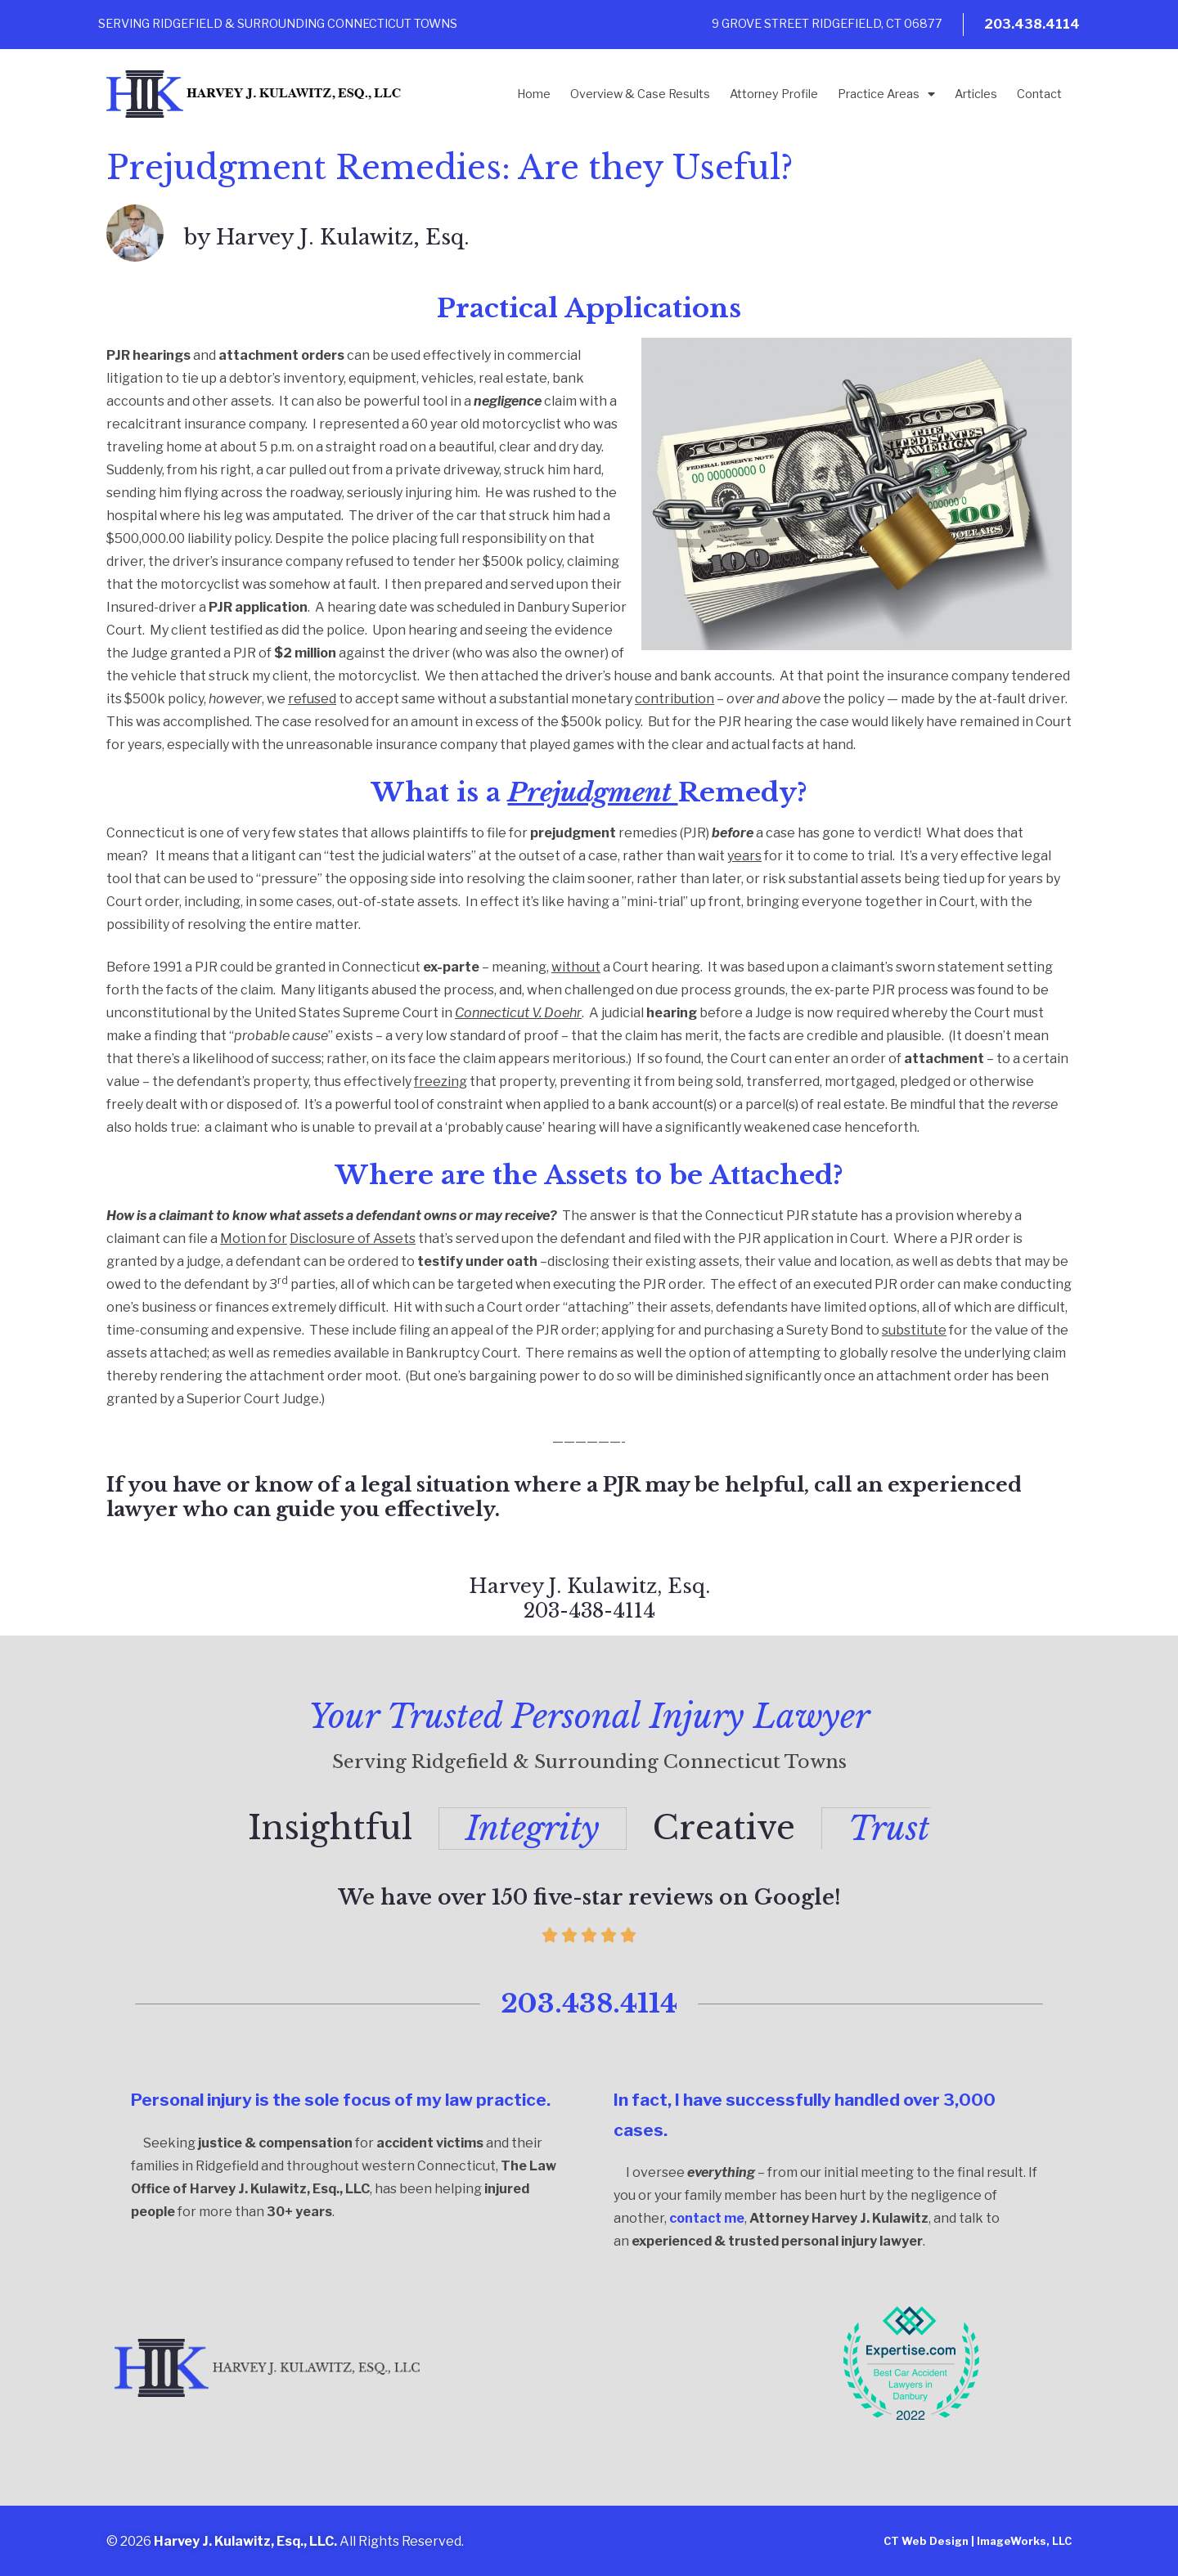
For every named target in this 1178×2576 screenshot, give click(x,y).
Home (534, 94)
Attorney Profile (774, 94)
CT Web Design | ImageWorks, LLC (978, 2539)
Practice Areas (886, 94)
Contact (1039, 94)
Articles (976, 94)
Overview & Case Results (640, 94)
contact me (706, 2216)
